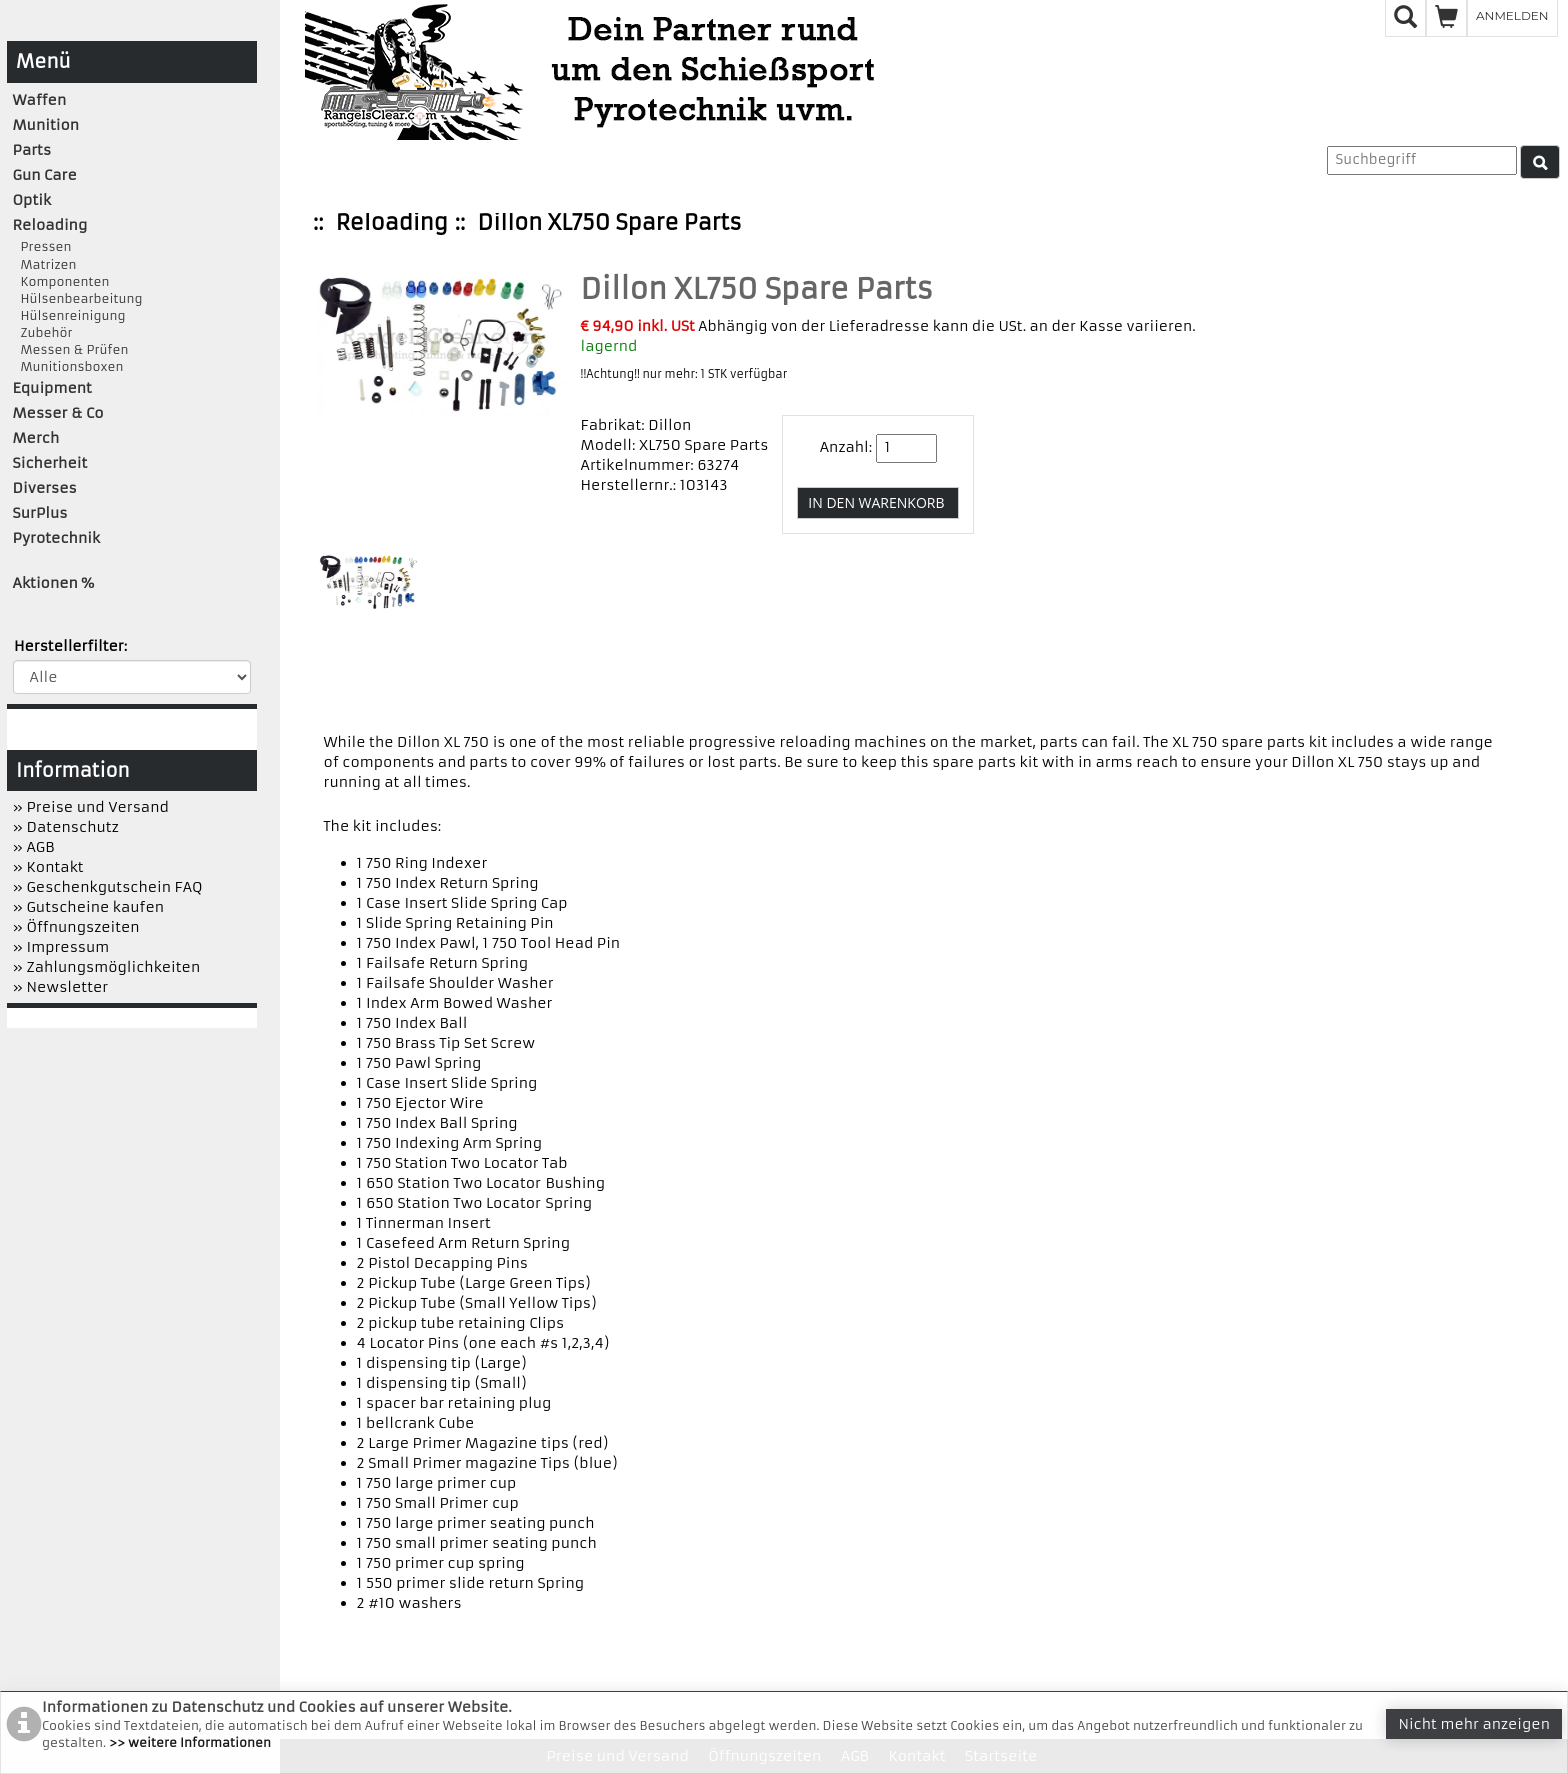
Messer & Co (58, 413)
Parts (32, 150)
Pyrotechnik (56, 538)
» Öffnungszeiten (76, 927)
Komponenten (61, 281)
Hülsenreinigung (69, 315)
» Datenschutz (66, 827)
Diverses (45, 488)
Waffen (40, 100)
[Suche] (1540, 162)
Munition (46, 125)
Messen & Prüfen (71, 349)
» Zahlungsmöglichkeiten (107, 967)
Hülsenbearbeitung (78, 298)
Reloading (392, 222)
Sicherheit (50, 463)
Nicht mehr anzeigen (1474, 1724)
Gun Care (45, 175)
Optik (32, 200)
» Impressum (61, 947)
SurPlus (40, 513)
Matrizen (45, 264)
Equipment (52, 388)
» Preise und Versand (91, 807)
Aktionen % (54, 583)
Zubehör (43, 332)
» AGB (34, 847)
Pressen (42, 246)
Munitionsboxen (68, 366)
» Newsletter (61, 987)
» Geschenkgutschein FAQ (108, 887)
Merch (36, 438)
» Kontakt (48, 867)
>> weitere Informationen (190, 1742)
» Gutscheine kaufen (89, 907)
